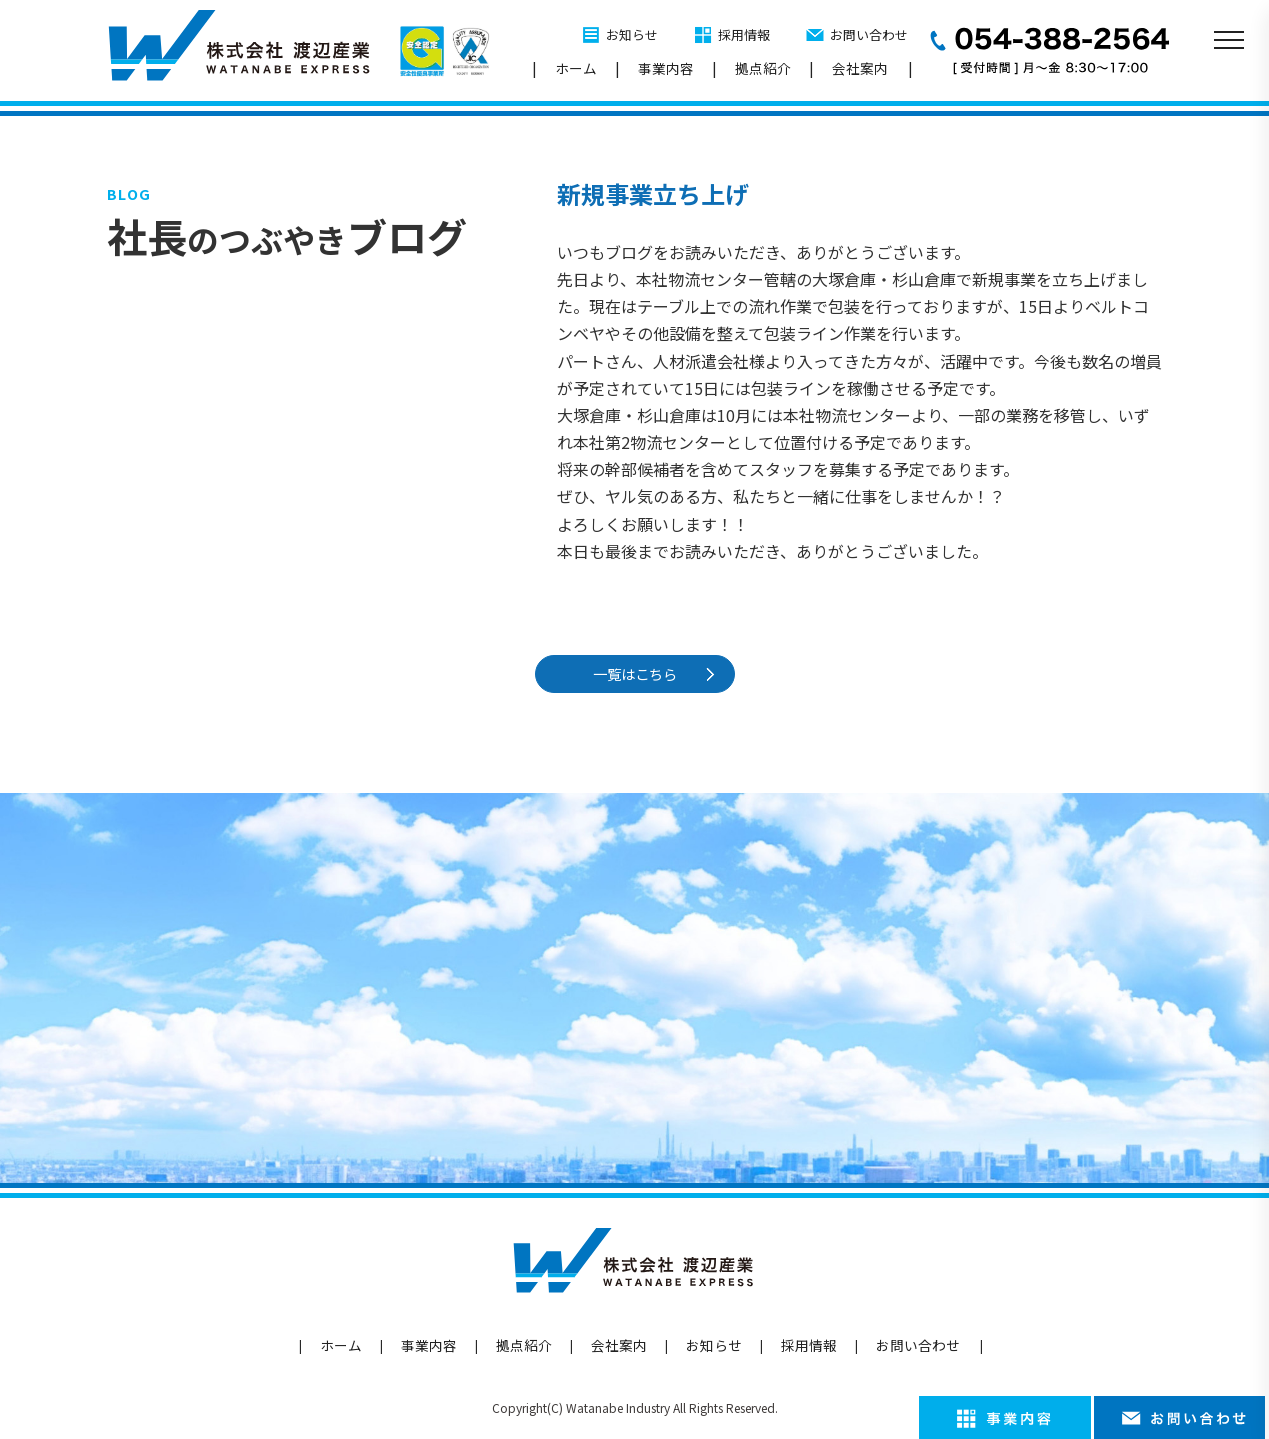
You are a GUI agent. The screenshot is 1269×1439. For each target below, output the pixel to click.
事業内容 (666, 68)
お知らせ (632, 34)
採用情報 (744, 34)
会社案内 (860, 68)
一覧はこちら (637, 673)
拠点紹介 (763, 68)
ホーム (576, 68)
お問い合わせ (869, 34)
